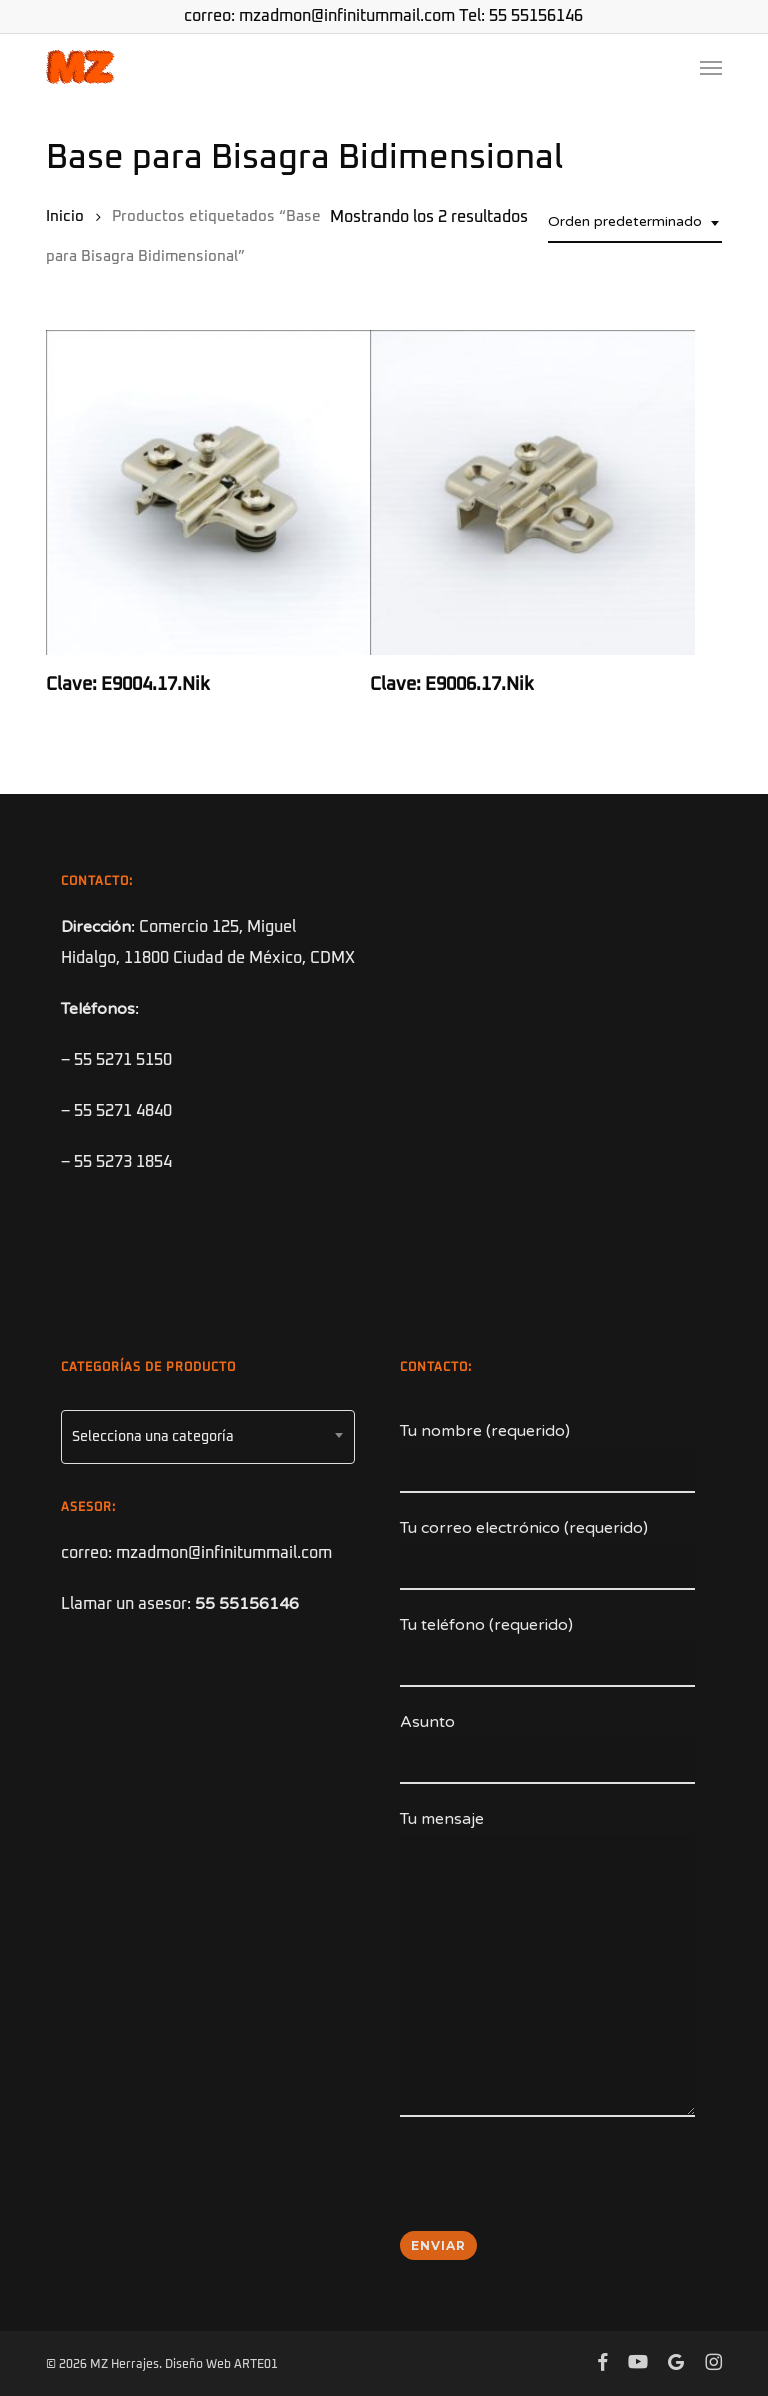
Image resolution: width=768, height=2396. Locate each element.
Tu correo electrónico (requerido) (547, 1554)
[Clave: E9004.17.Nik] (208, 492)
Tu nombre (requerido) (547, 1457)
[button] (711, 67)
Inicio (65, 216)
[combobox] (635, 222)
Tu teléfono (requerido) (547, 1651)
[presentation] (552, 2187)
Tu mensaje (547, 1968)
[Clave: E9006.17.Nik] (532, 492)
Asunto (547, 1748)
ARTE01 (256, 2365)
